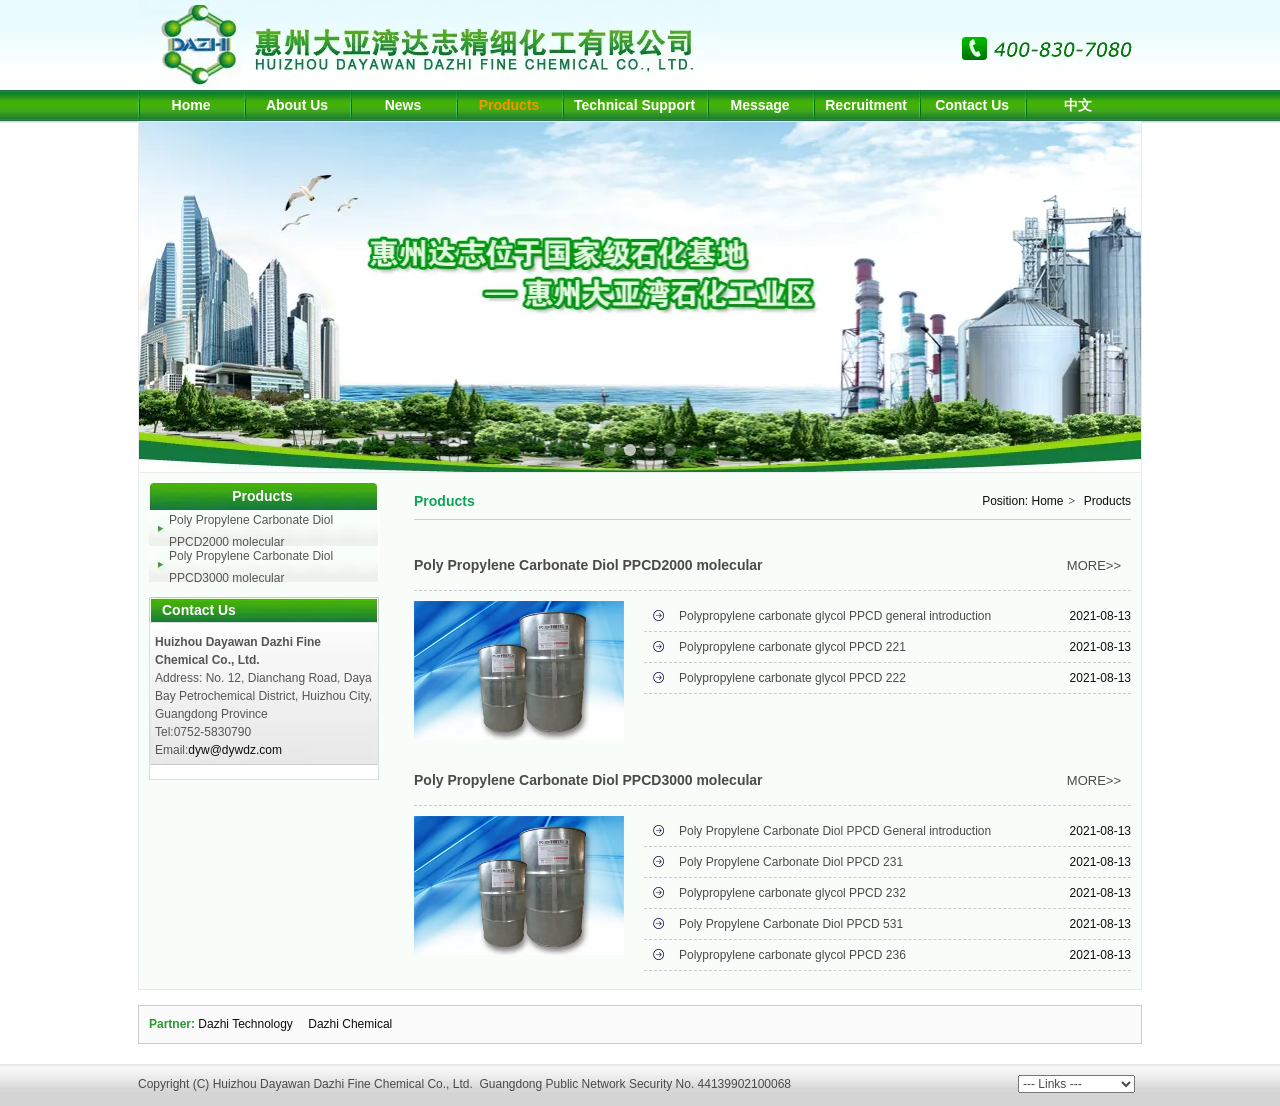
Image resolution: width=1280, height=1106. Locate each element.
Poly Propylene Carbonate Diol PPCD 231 (791, 862)
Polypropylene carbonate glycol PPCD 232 (792, 893)
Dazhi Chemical (350, 1024)
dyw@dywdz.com (235, 750)
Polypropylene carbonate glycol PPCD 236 (792, 955)
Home (1048, 501)
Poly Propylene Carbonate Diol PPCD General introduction (835, 831)
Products (1107, 501)
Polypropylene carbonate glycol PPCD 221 (792, 647)
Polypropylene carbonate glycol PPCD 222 (792, 678)
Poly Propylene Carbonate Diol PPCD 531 (791, 924)
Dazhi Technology (245, 1024)
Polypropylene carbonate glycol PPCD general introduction (835, 616)
